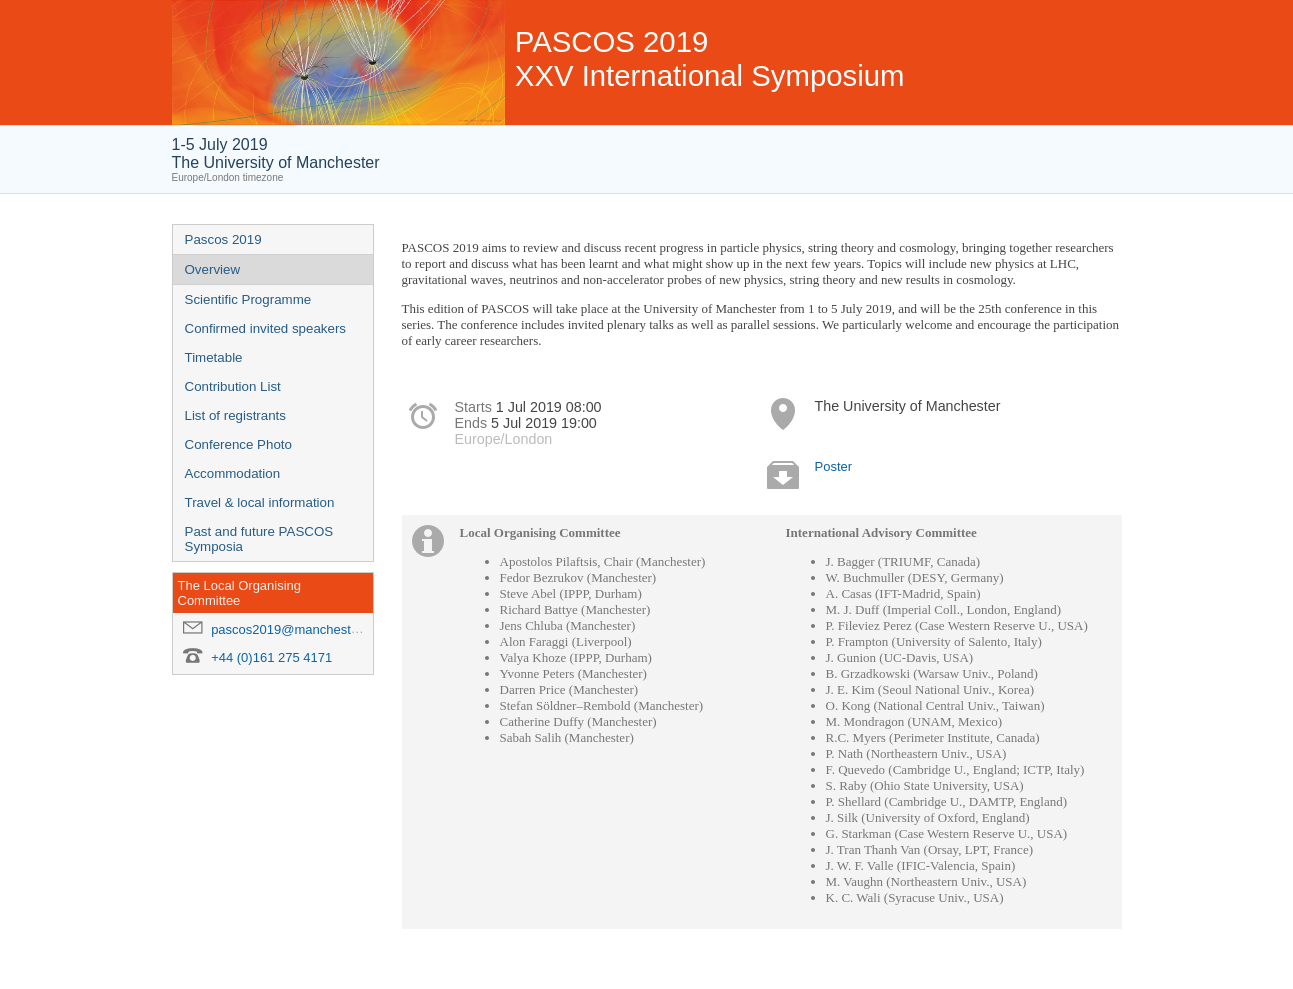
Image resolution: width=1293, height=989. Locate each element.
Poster (834, 466)
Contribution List (233, 386)
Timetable (214, 357)
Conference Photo (238, 444)
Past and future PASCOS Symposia (259, 539)
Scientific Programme (248, 299)
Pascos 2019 (223, 239)
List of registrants (235, 415)
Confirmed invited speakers (266, 328)
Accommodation (233, 473)
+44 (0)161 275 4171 (271, 657)
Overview (213, 269)
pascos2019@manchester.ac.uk (303, 629)
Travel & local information (260, 502)
